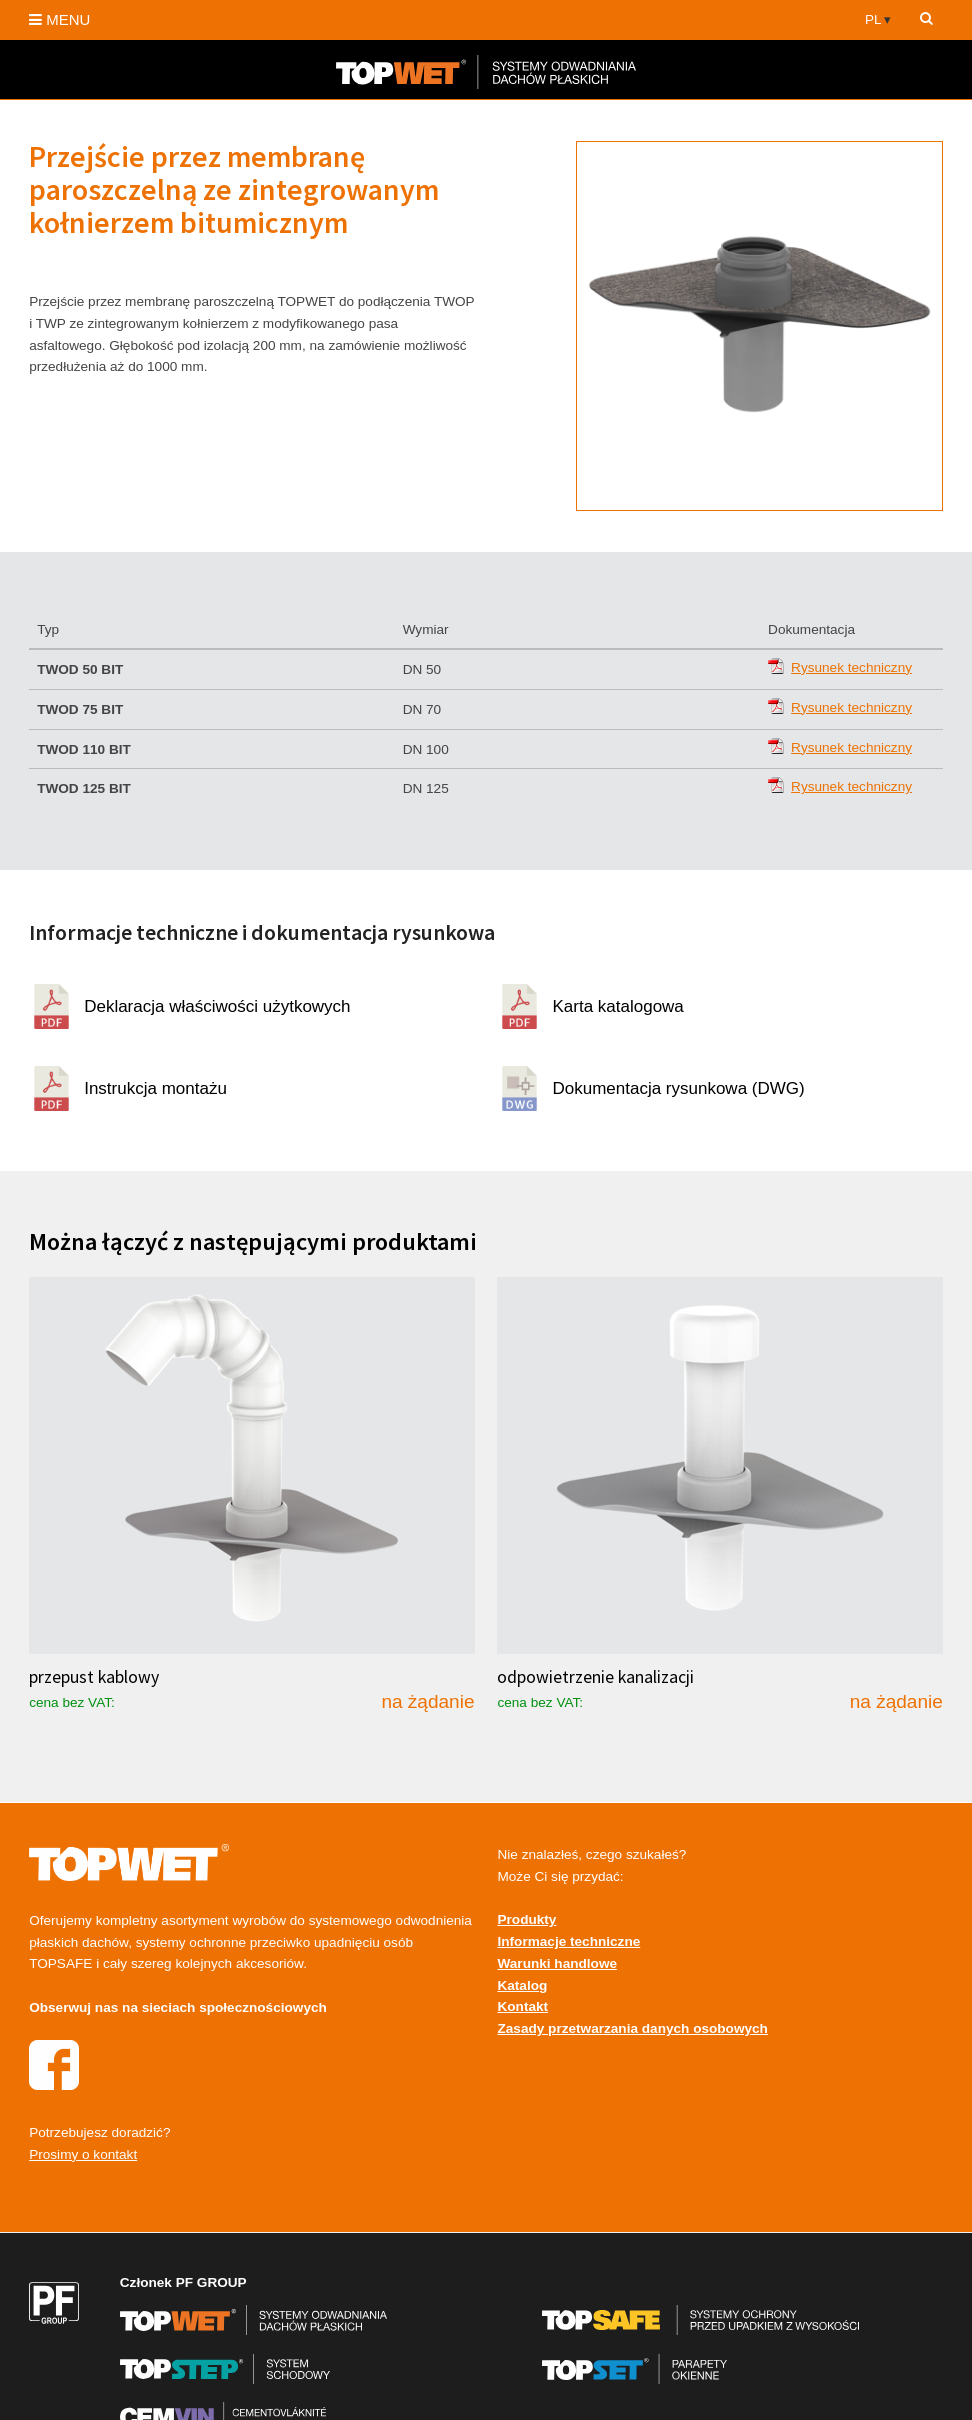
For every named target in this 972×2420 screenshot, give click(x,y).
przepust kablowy (94, 1677)
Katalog (522, 1985)
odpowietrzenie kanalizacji (595, 1677)
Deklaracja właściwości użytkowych (217, 1006)
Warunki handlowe (557, 1963)
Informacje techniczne (568, 1941)
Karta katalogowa (617, 1006)
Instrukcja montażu (155, 1088)
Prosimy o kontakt (83, 2154)
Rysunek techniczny (851, 667)
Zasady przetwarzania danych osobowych (632, 2028)
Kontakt (522, 2006)
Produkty (526, 1919)
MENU (59, 19)
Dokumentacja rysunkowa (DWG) (678, 1088)
